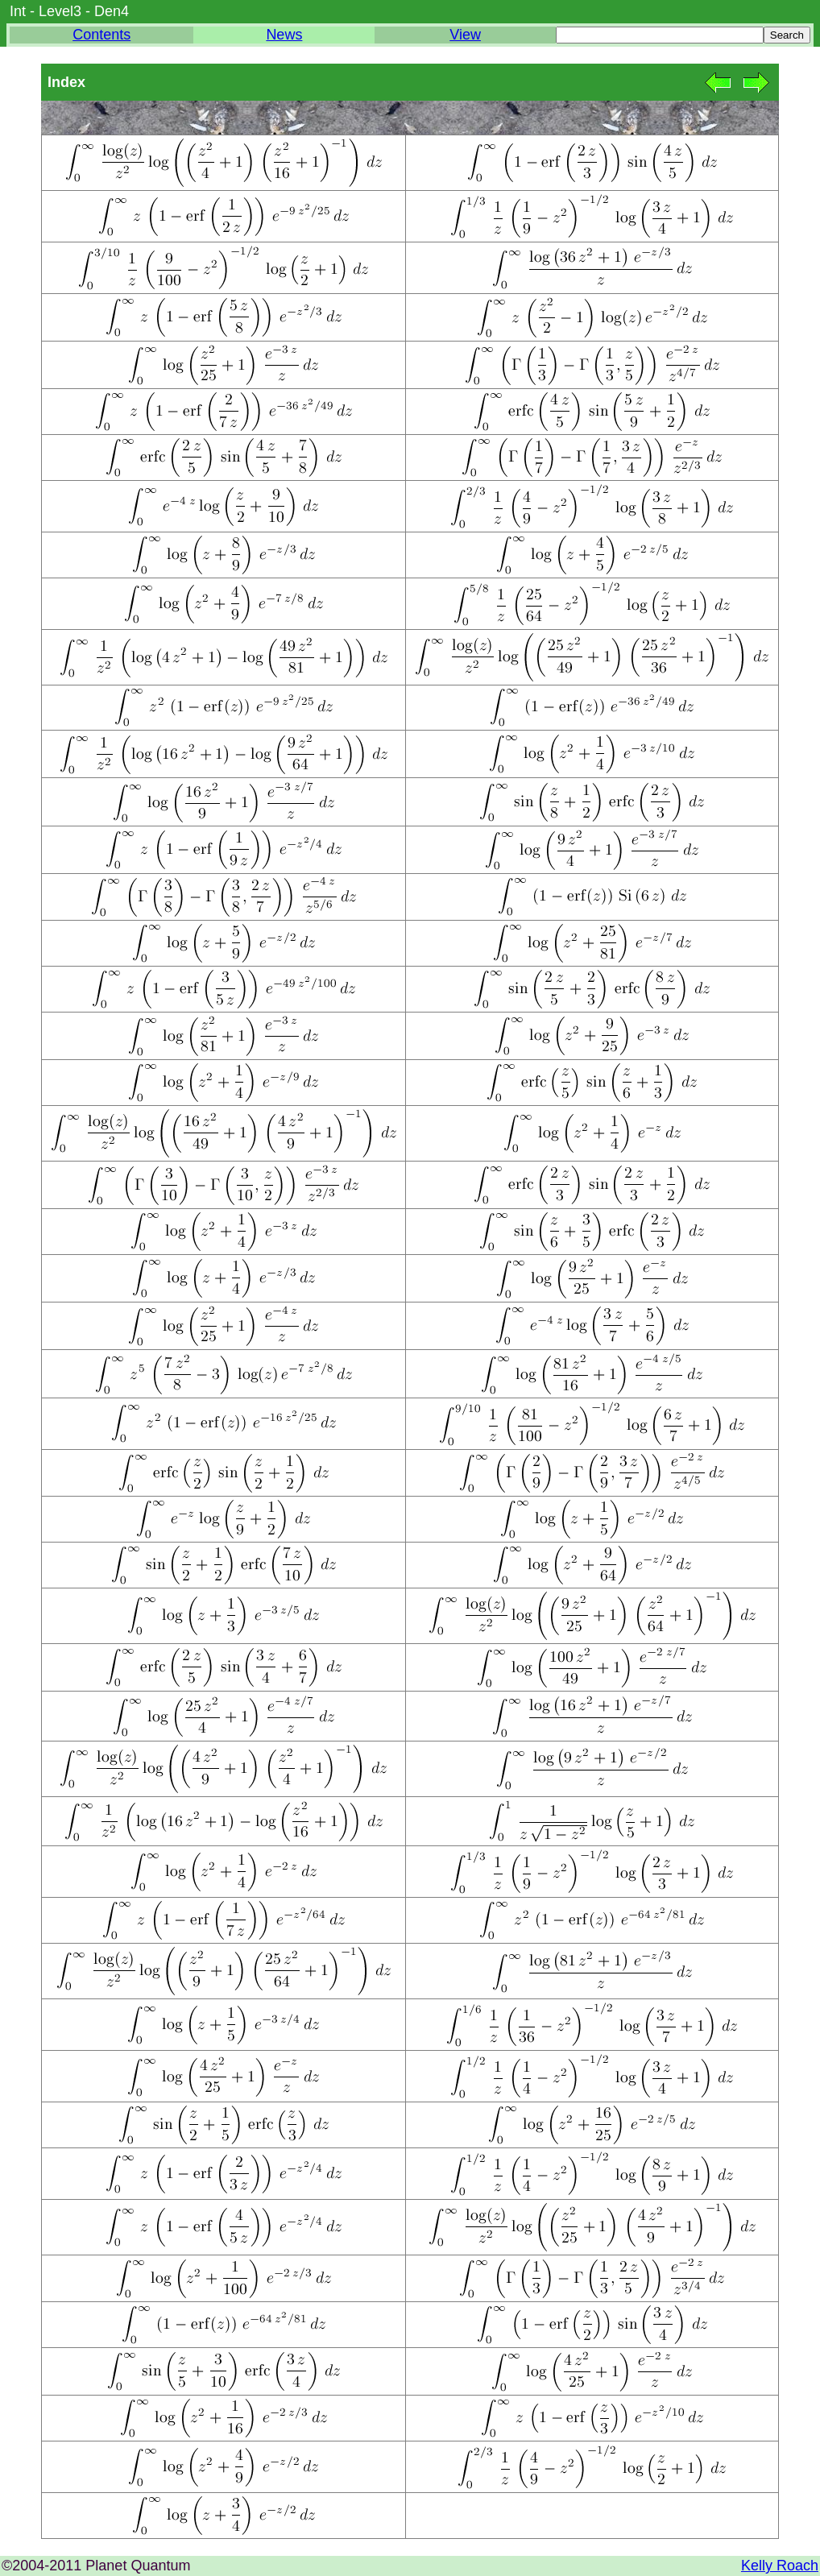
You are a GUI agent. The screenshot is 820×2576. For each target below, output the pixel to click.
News (284, 35)
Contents (101, 35)
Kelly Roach (779, 2565)
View (465, 35)
